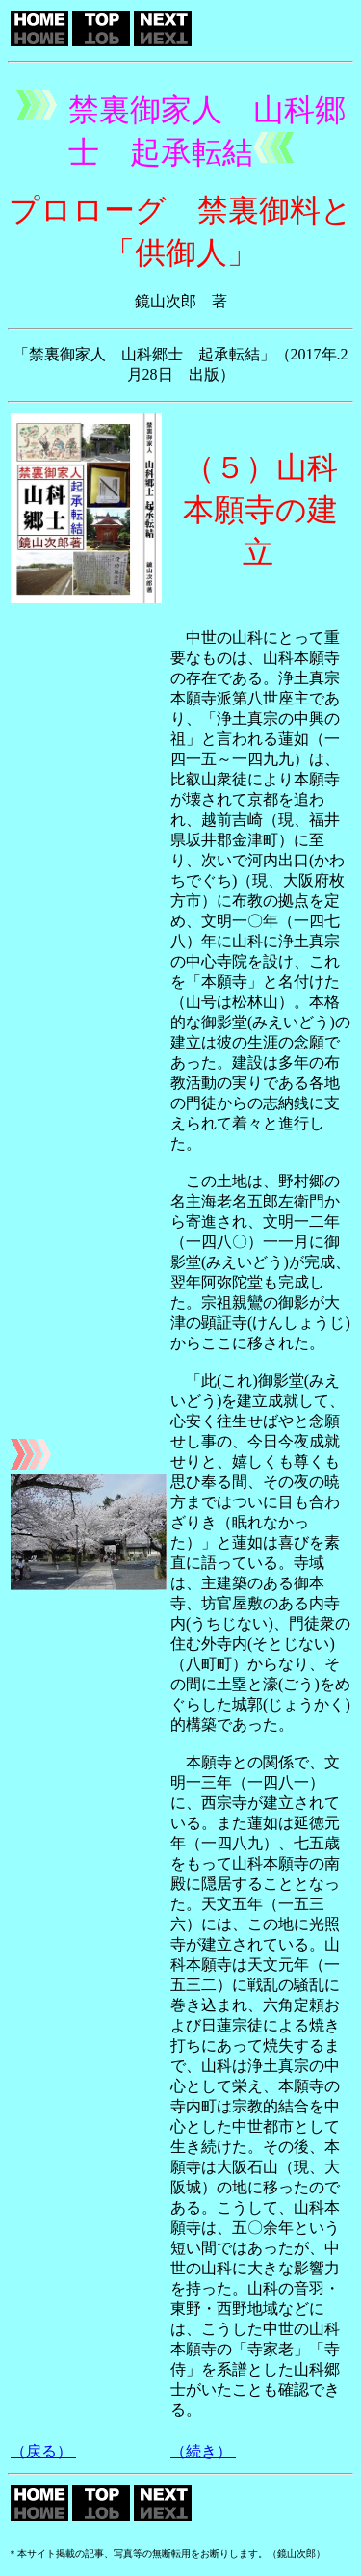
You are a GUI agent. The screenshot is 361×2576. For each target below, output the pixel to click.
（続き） (203, 2451)
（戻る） (43, 2451)
